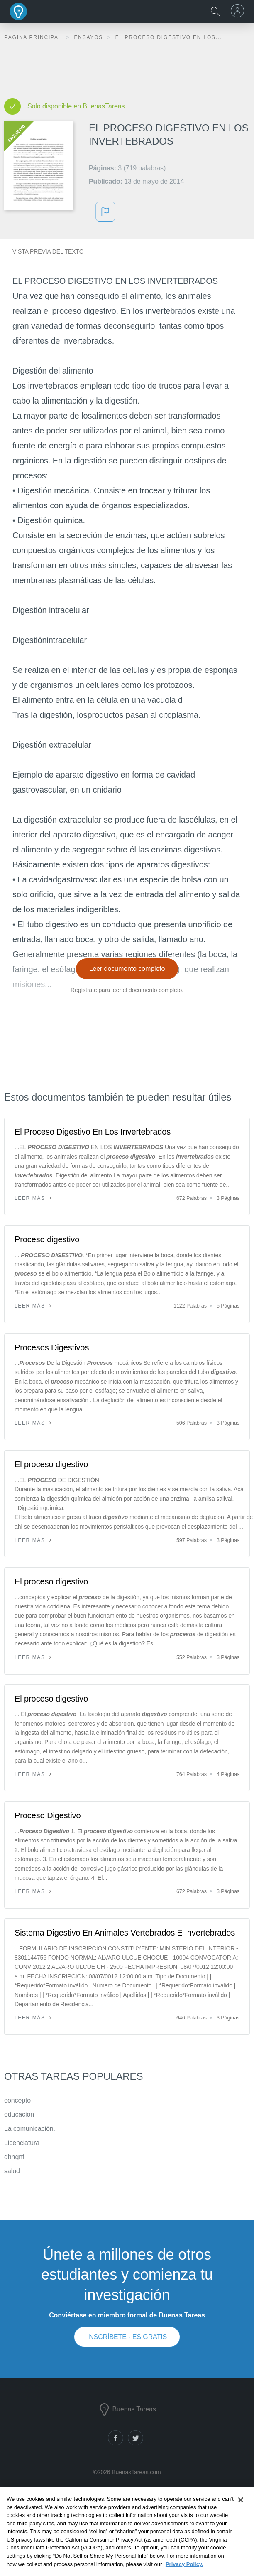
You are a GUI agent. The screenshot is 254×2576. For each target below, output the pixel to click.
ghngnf (14, 2156)
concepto (17, 2100)
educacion (19, 2114)
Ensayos (89, 37)
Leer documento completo (127, 968)
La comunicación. (29, 2128)
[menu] (238, 11)
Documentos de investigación (126, 2509)
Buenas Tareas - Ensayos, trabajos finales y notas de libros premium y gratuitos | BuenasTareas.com (18, 11)
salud (12, 2171)
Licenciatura (21, 2142)
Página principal (34, 37)
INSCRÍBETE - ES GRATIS (127, 2336)
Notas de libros (126, 2520)
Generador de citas (126, 2532)
